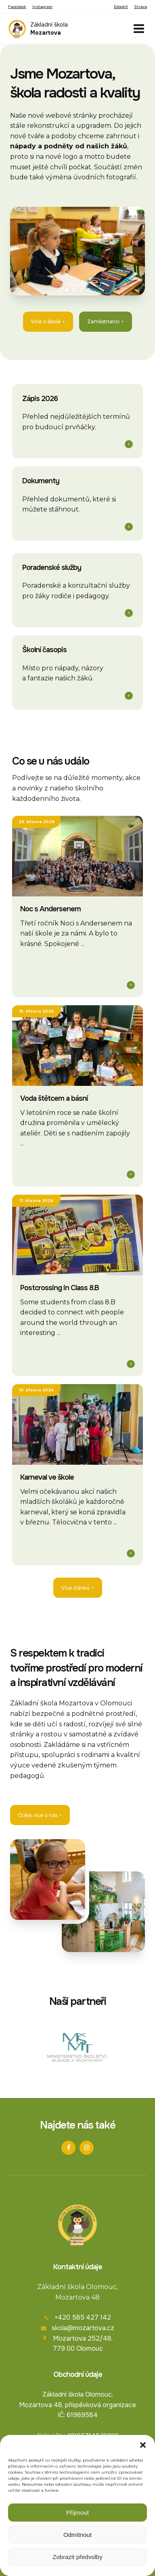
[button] (143, 2445)
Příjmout (77, 2512)
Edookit (121, 6)
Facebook (17, 6)
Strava (140, 6)
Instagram (42, 6)
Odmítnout (77, 2534)
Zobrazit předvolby (77, 2556)
